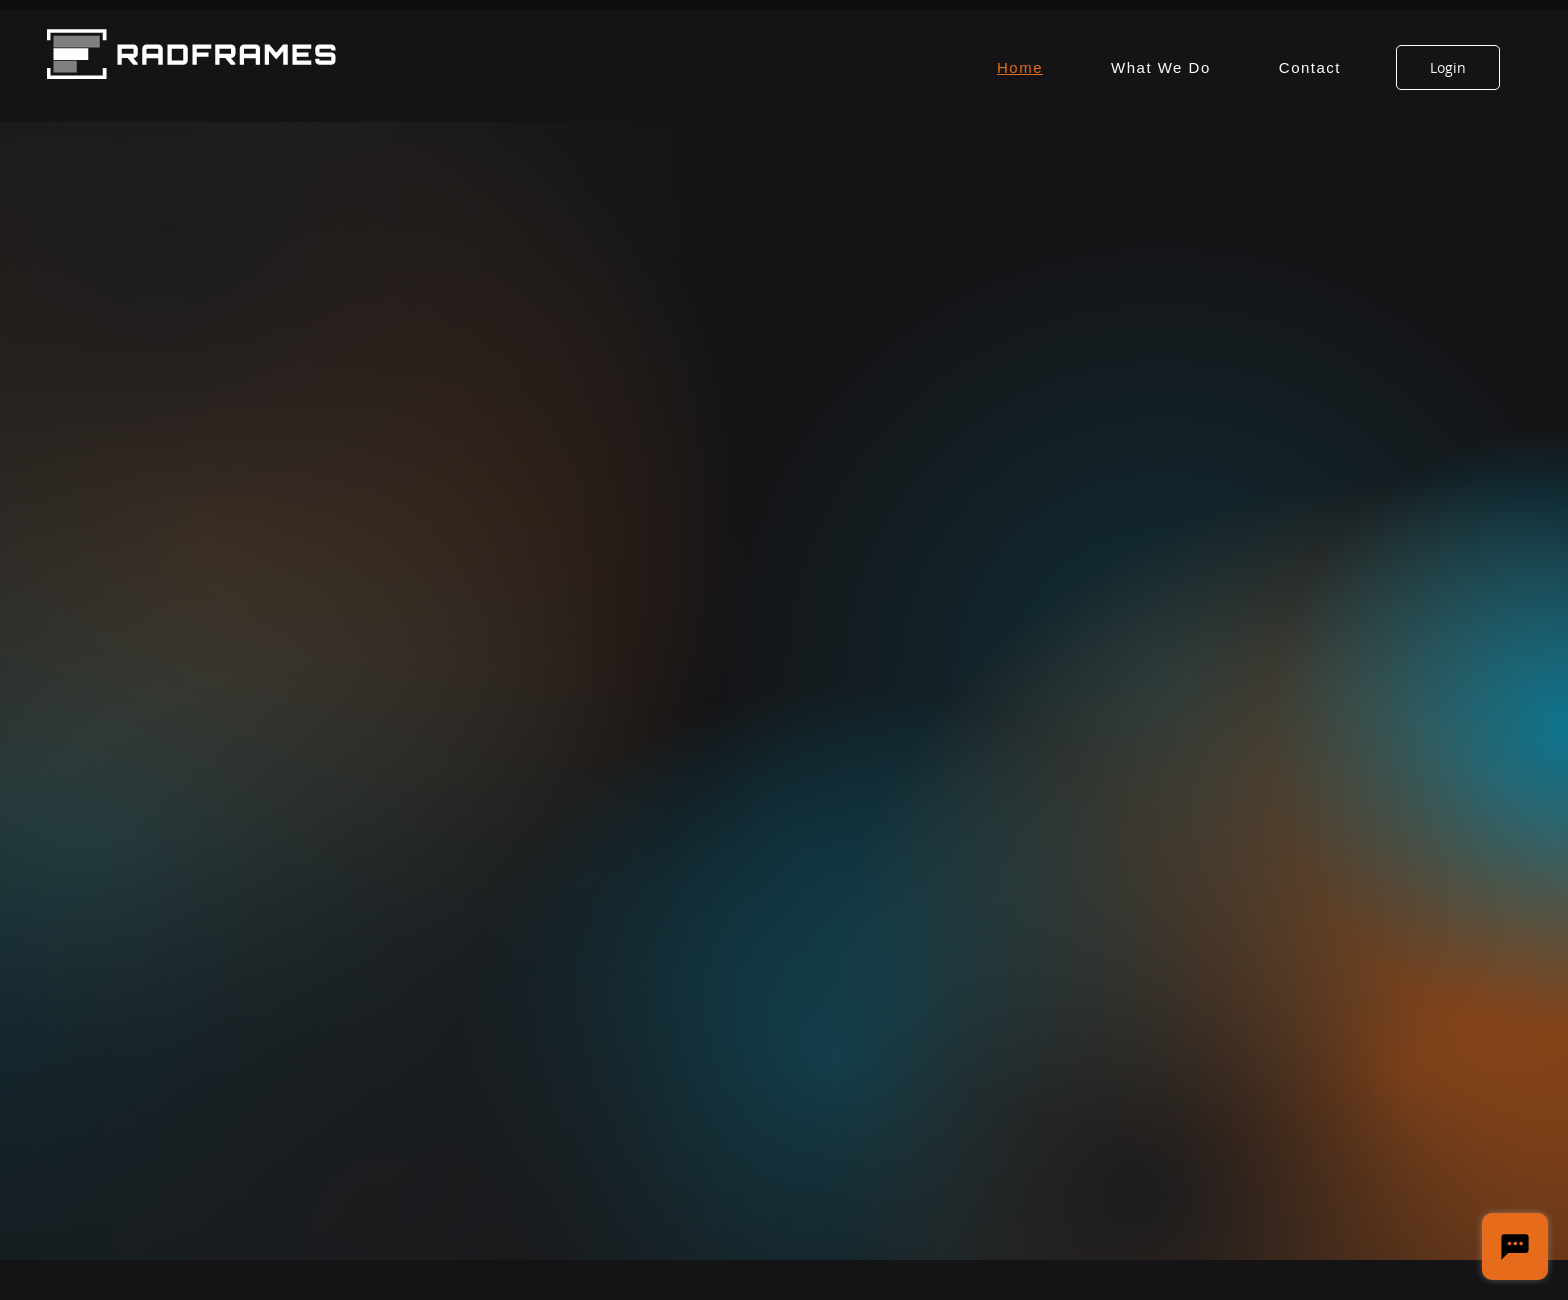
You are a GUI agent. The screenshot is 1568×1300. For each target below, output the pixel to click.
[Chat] (1515, 1246)
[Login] (1448, 67)
